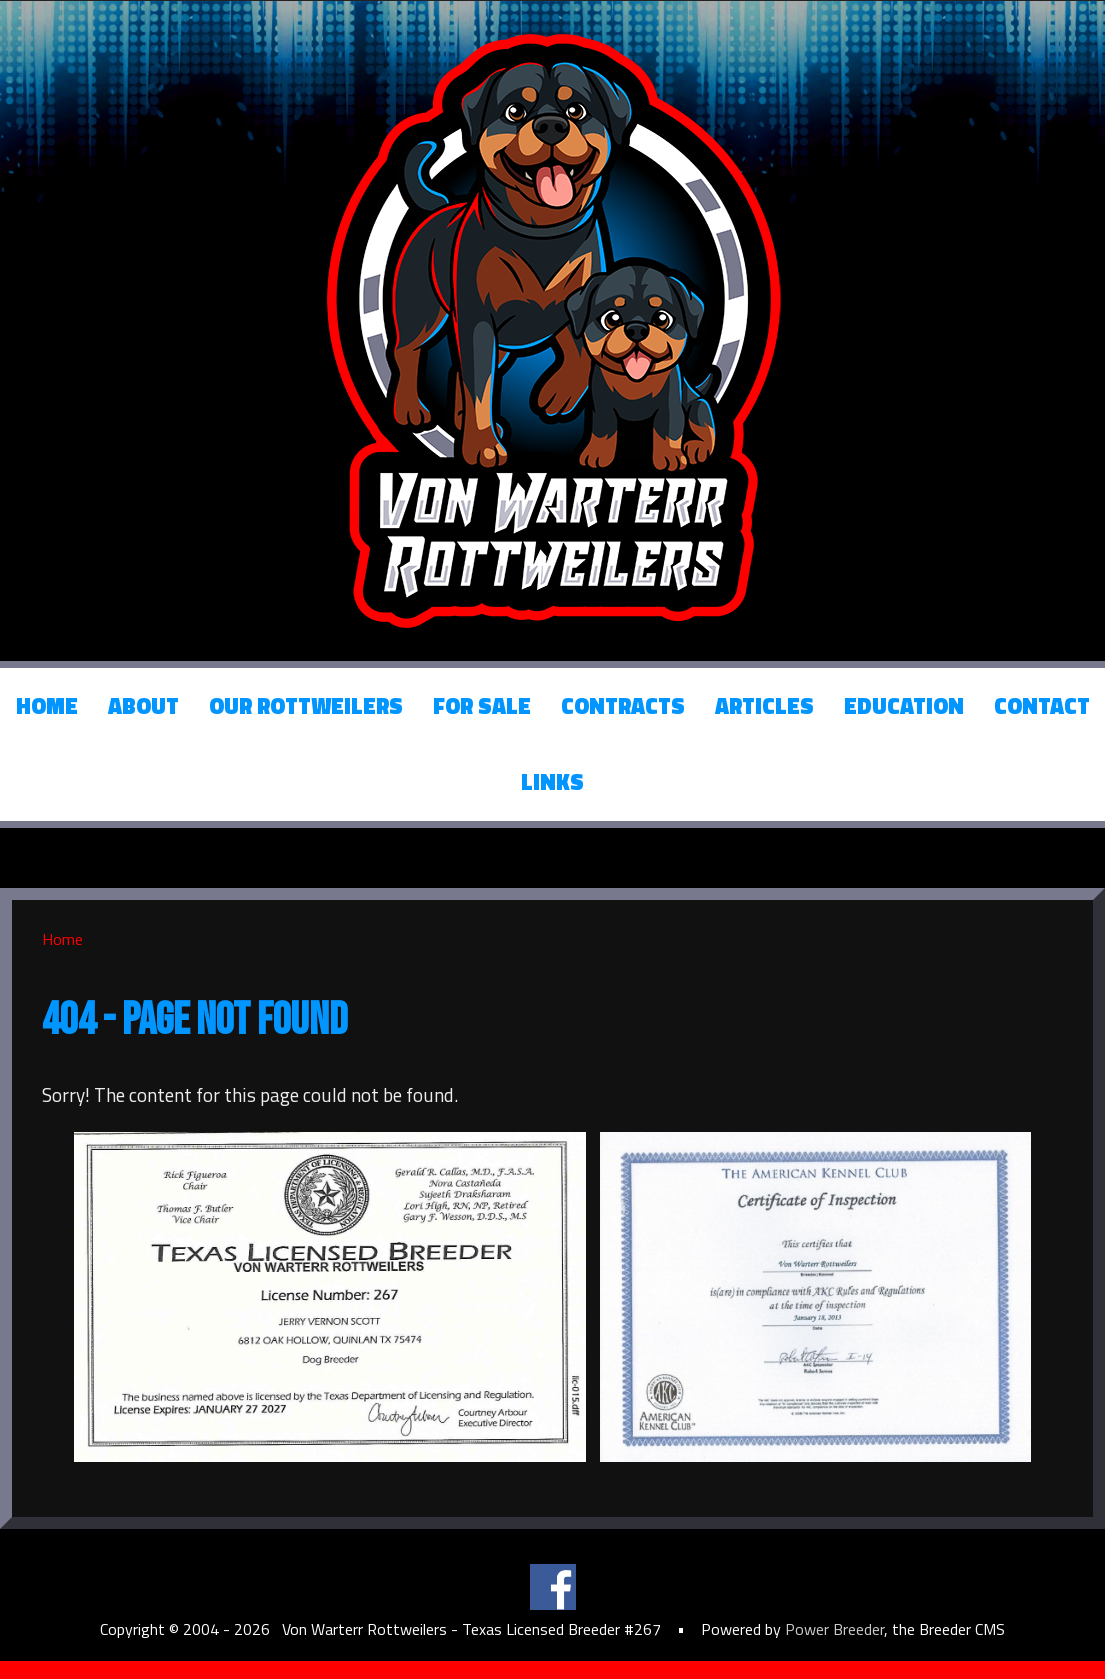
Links (552, 782)
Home (47, 706)
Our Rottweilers (306, 706)
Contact (1042, 706)
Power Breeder (834, 1629)
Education (904, 706)
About (143, 706)
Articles (764, 706)
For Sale (482, 706)
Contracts (623, 706)
